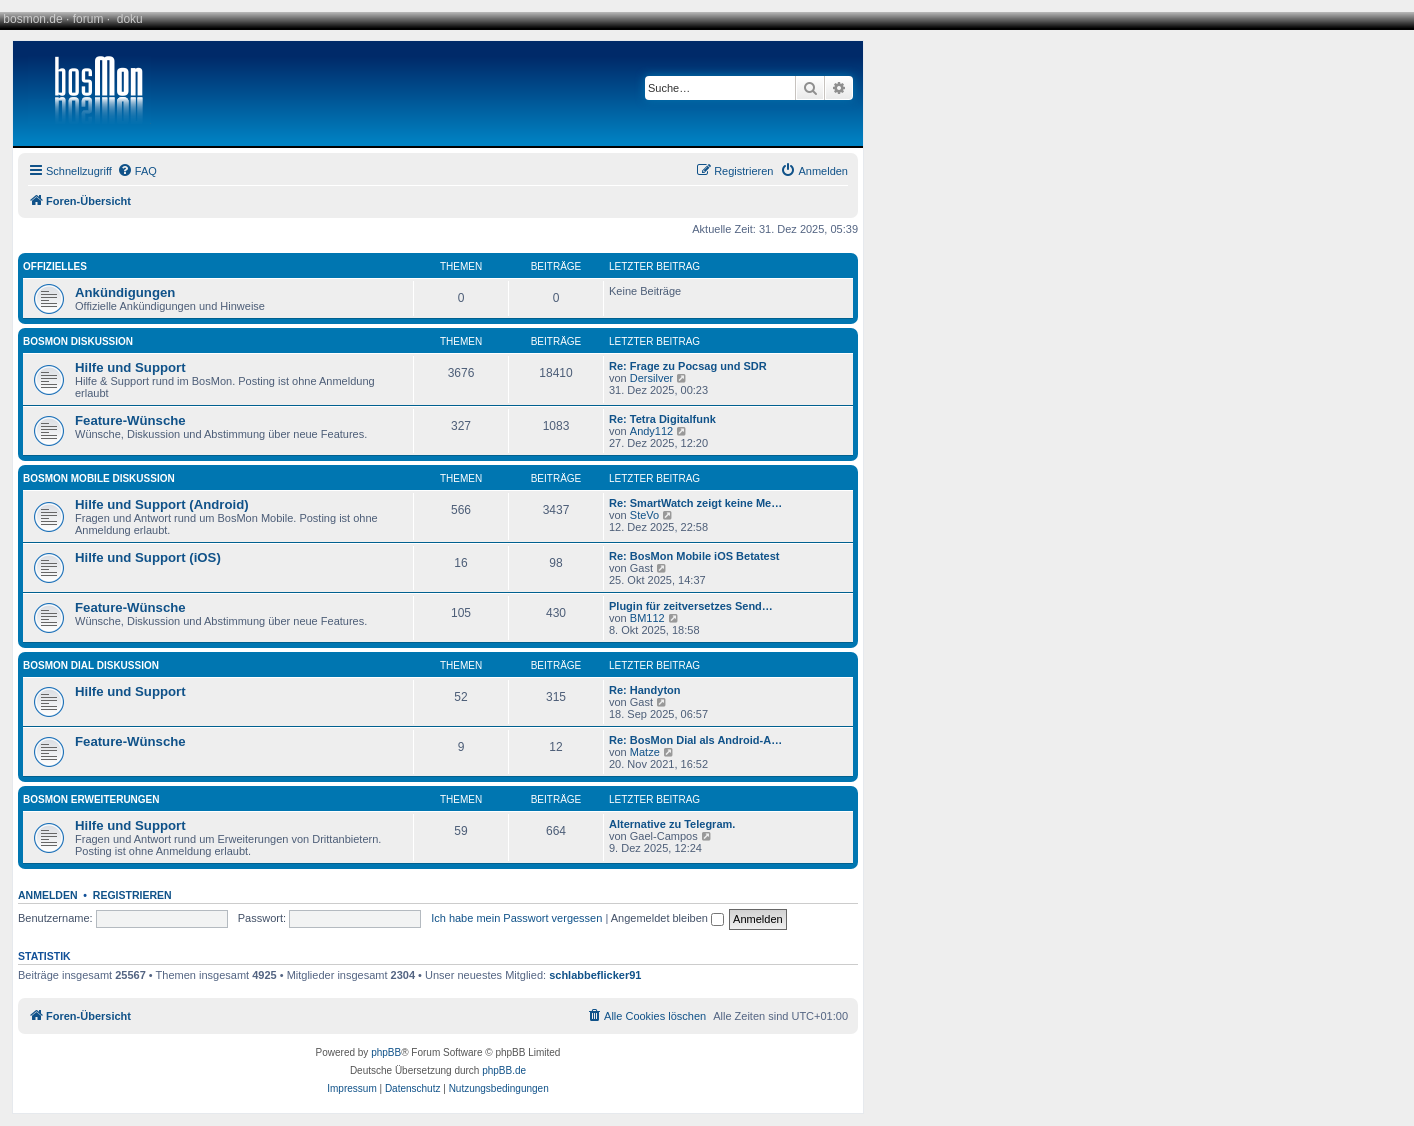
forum (88, 19)
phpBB (386, 1052)
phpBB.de (504, 1070)
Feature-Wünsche (130, 420)
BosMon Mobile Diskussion (99, 478)
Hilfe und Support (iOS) (148, 557)
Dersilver (651, 378)
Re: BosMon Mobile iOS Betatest (694, 556)
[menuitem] (137, 171)
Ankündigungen (125, 292)
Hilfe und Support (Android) (162, 504)
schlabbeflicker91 (595, 975)
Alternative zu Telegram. (672, 824)
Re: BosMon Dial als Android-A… (695, 740)
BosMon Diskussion (78, 341)
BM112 (647, 618)
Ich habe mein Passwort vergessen (516, 918)
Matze (645, 752)
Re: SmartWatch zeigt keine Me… (695, 503)
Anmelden (48, 895)
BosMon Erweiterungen (91, 799)
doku (130, 19)
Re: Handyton (645, 690)
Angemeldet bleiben (667, 918)
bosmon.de (32, 19)
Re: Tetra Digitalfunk (662, 419)
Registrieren (132, 895)
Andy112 (651, 431)
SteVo (644, 515)
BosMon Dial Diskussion (91, 665)
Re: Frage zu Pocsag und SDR (688, 366)
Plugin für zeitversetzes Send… (691, 606)
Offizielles (55, 266)
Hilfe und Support (130, 367)
